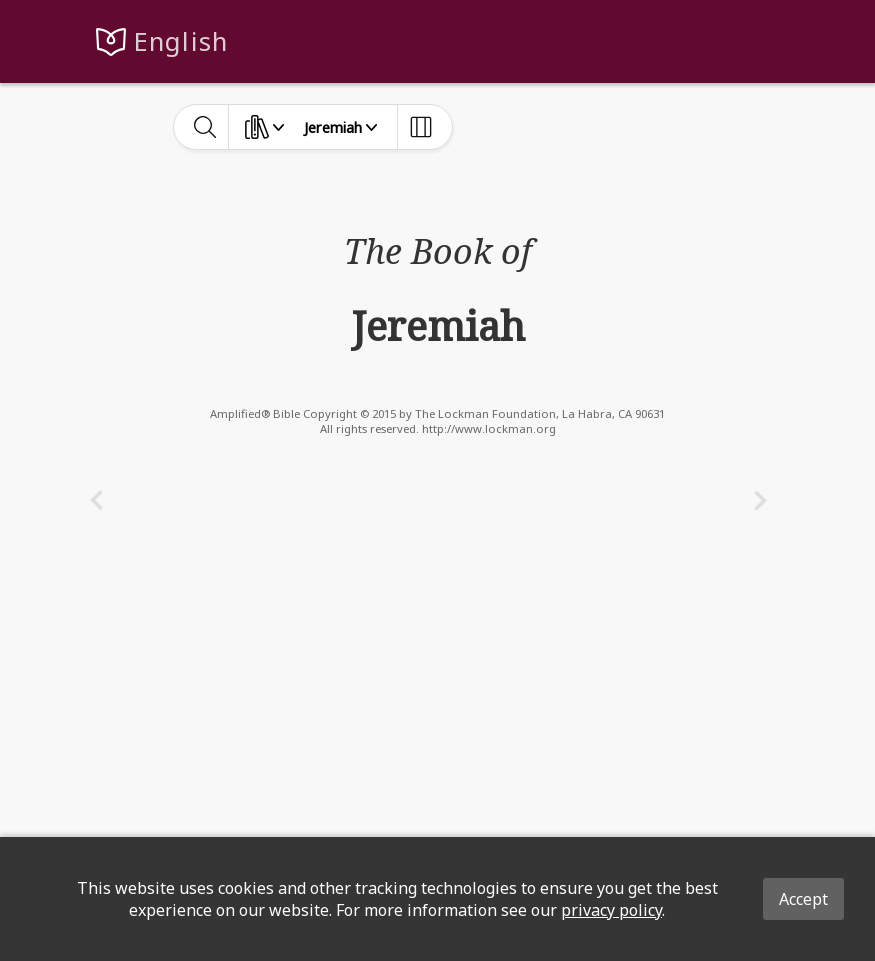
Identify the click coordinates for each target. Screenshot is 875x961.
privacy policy (611, 910)
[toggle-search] (205, 127)
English (181, 41)
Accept (803, 899)
